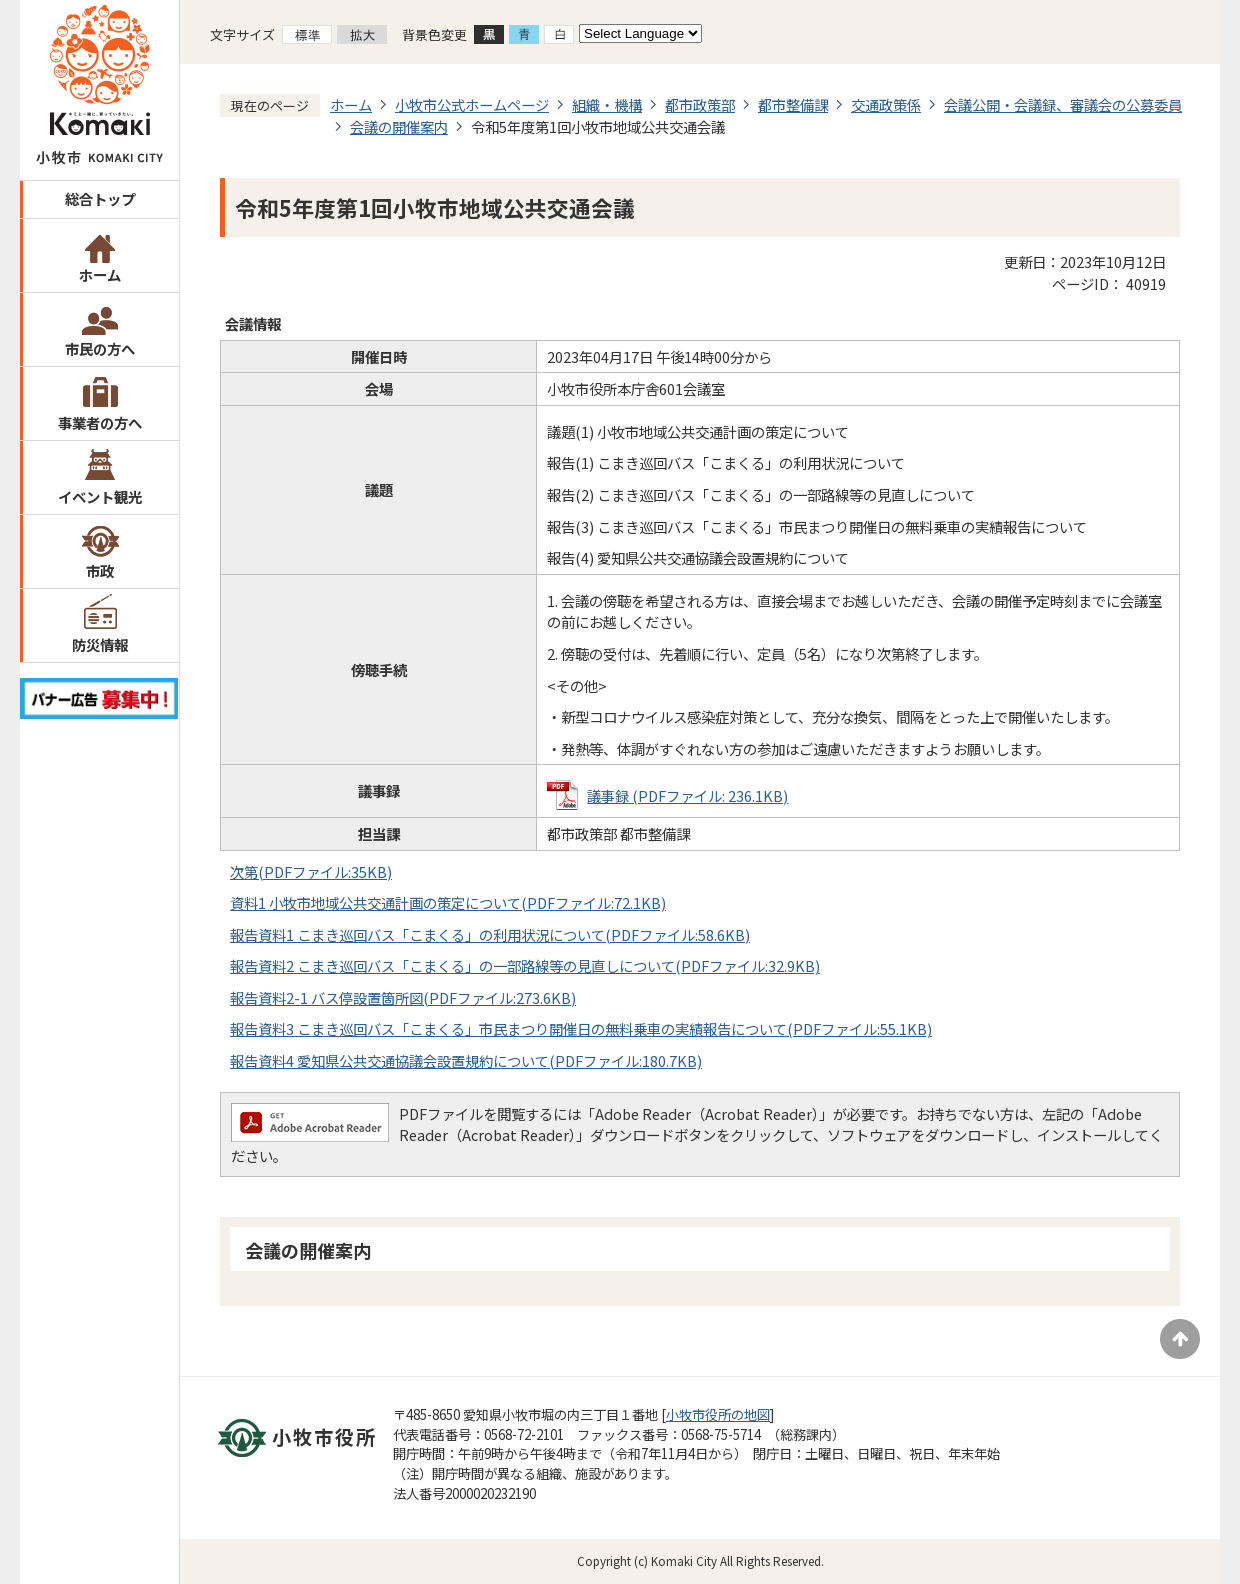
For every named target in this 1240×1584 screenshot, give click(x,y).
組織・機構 (607, 104)
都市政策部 (700, 104)
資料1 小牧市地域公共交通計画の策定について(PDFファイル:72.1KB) (448, 902)
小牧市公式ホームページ (472, 104)
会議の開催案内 (399, 126)
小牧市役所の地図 (718, 1414)
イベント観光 (100, 496)
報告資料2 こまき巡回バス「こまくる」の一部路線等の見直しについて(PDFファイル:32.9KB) (525, 965)
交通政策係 (886, 104)
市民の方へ (100, 348)
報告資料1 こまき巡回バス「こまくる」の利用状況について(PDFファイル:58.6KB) (490, 934)
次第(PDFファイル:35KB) (311, 871)
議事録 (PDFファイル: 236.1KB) (687, 795)
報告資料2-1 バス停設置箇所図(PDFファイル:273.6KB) (403, 997)
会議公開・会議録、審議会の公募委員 (1063, 104)
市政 (100, 570)
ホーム (100, 274)
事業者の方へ (100, 422)
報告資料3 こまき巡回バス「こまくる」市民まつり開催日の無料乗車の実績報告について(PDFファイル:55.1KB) (581, 1028)
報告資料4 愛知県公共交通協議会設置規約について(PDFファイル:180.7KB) (466, 1060)
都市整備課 (793, 104)
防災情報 (100, 644)
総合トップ (100, 198)
